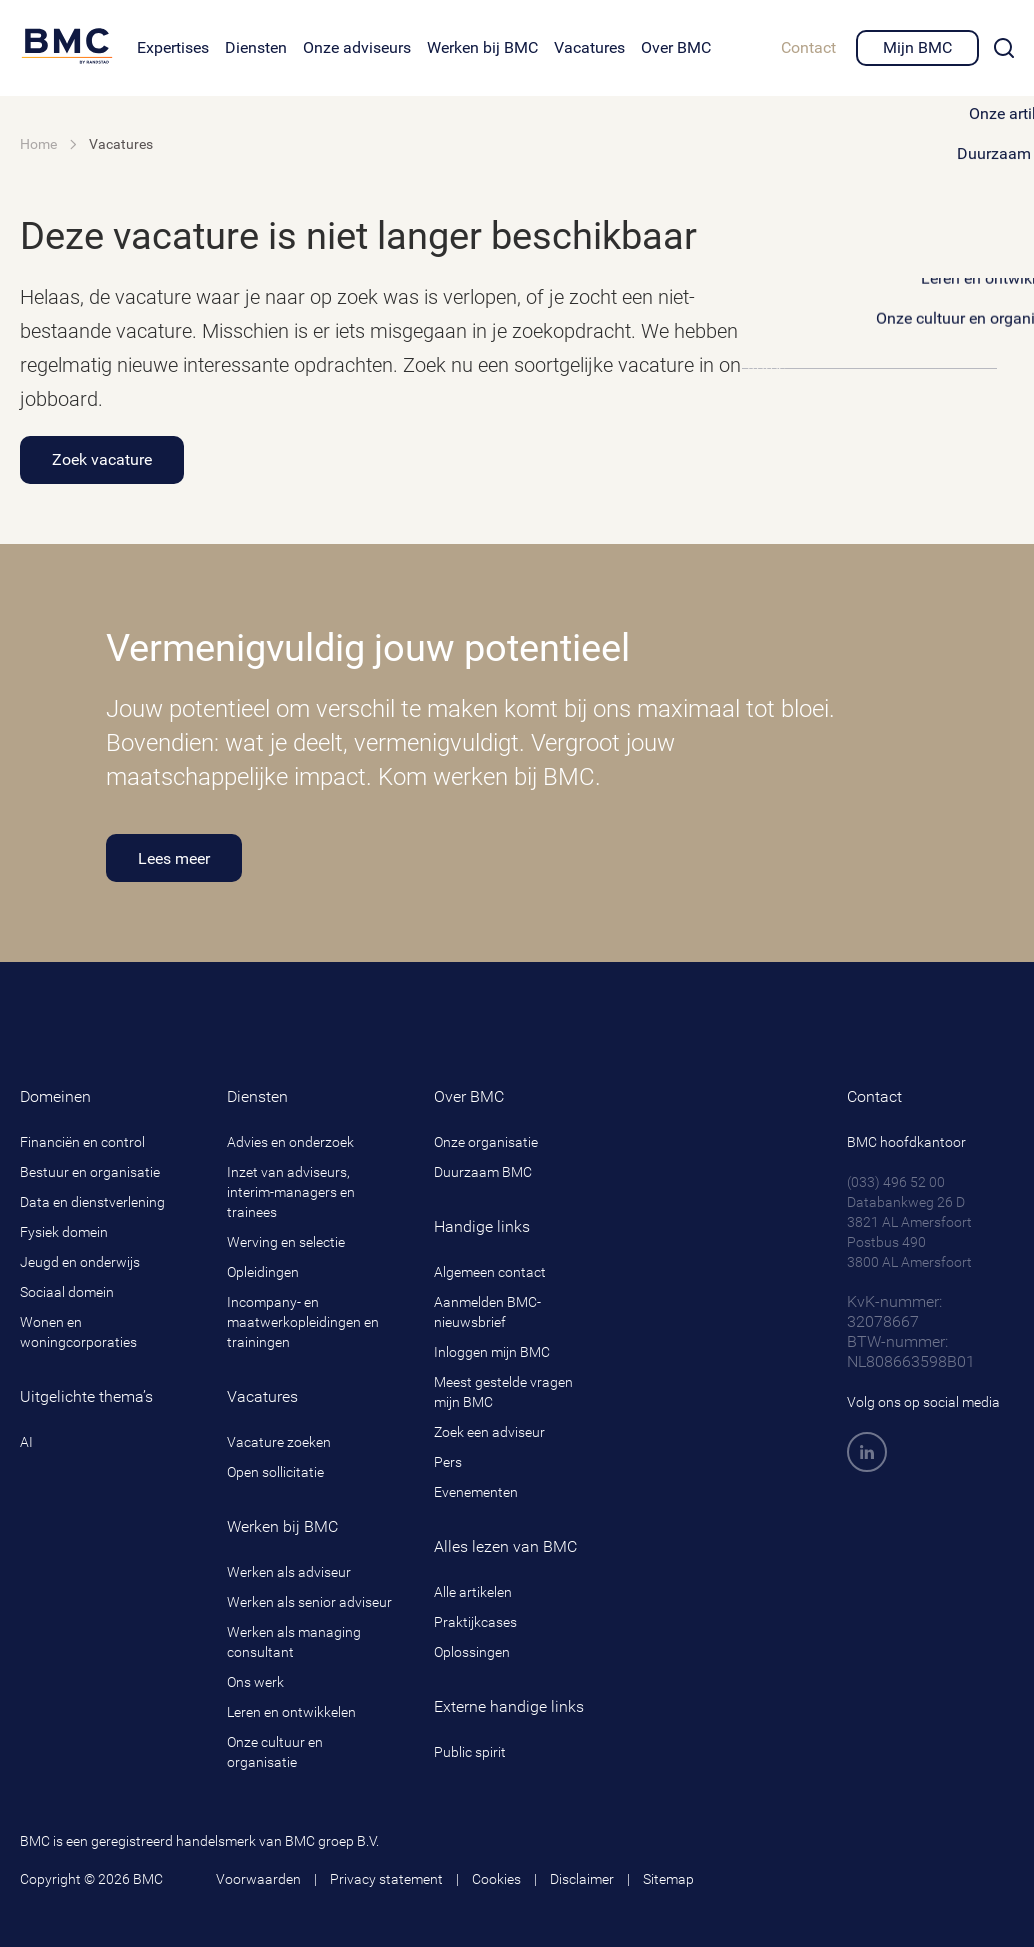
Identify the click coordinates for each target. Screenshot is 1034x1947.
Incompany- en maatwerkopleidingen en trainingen (303, 1322)
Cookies (496, 1879)
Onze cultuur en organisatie (275, 1752)
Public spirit (470, 1752)
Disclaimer (582, 1879)
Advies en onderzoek (290, 1142)
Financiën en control (82, 1142)
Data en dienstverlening (92, 1202)
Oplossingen (472, 1652)
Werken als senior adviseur (309, 1602)
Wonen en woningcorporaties (78, 1332)
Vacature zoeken (279, 1442)
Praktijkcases (475, 1622)
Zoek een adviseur (489, 1432)
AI (26, 1442)
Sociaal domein (67, 1292)
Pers (448, 1462)
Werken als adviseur (289, 1572)
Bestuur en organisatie (90, 1172)
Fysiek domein (64, 1232)
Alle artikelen (473, 1592)
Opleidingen (263, 1272)
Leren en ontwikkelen (291, 1712)
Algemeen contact (490, 1272)
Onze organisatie (486, 1142)
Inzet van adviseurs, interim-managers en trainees (291, 1192)
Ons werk (255, 1682)
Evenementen (476, 1492)
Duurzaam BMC (483, 1172)
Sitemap (668, 1879)
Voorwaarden (258, 1879)
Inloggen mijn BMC (492, 1352)
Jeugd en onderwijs (80, 1262)
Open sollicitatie (275, 1472)
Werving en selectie (286, 1242)
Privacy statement (386, 1879)
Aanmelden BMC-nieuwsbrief (487, 1312)
